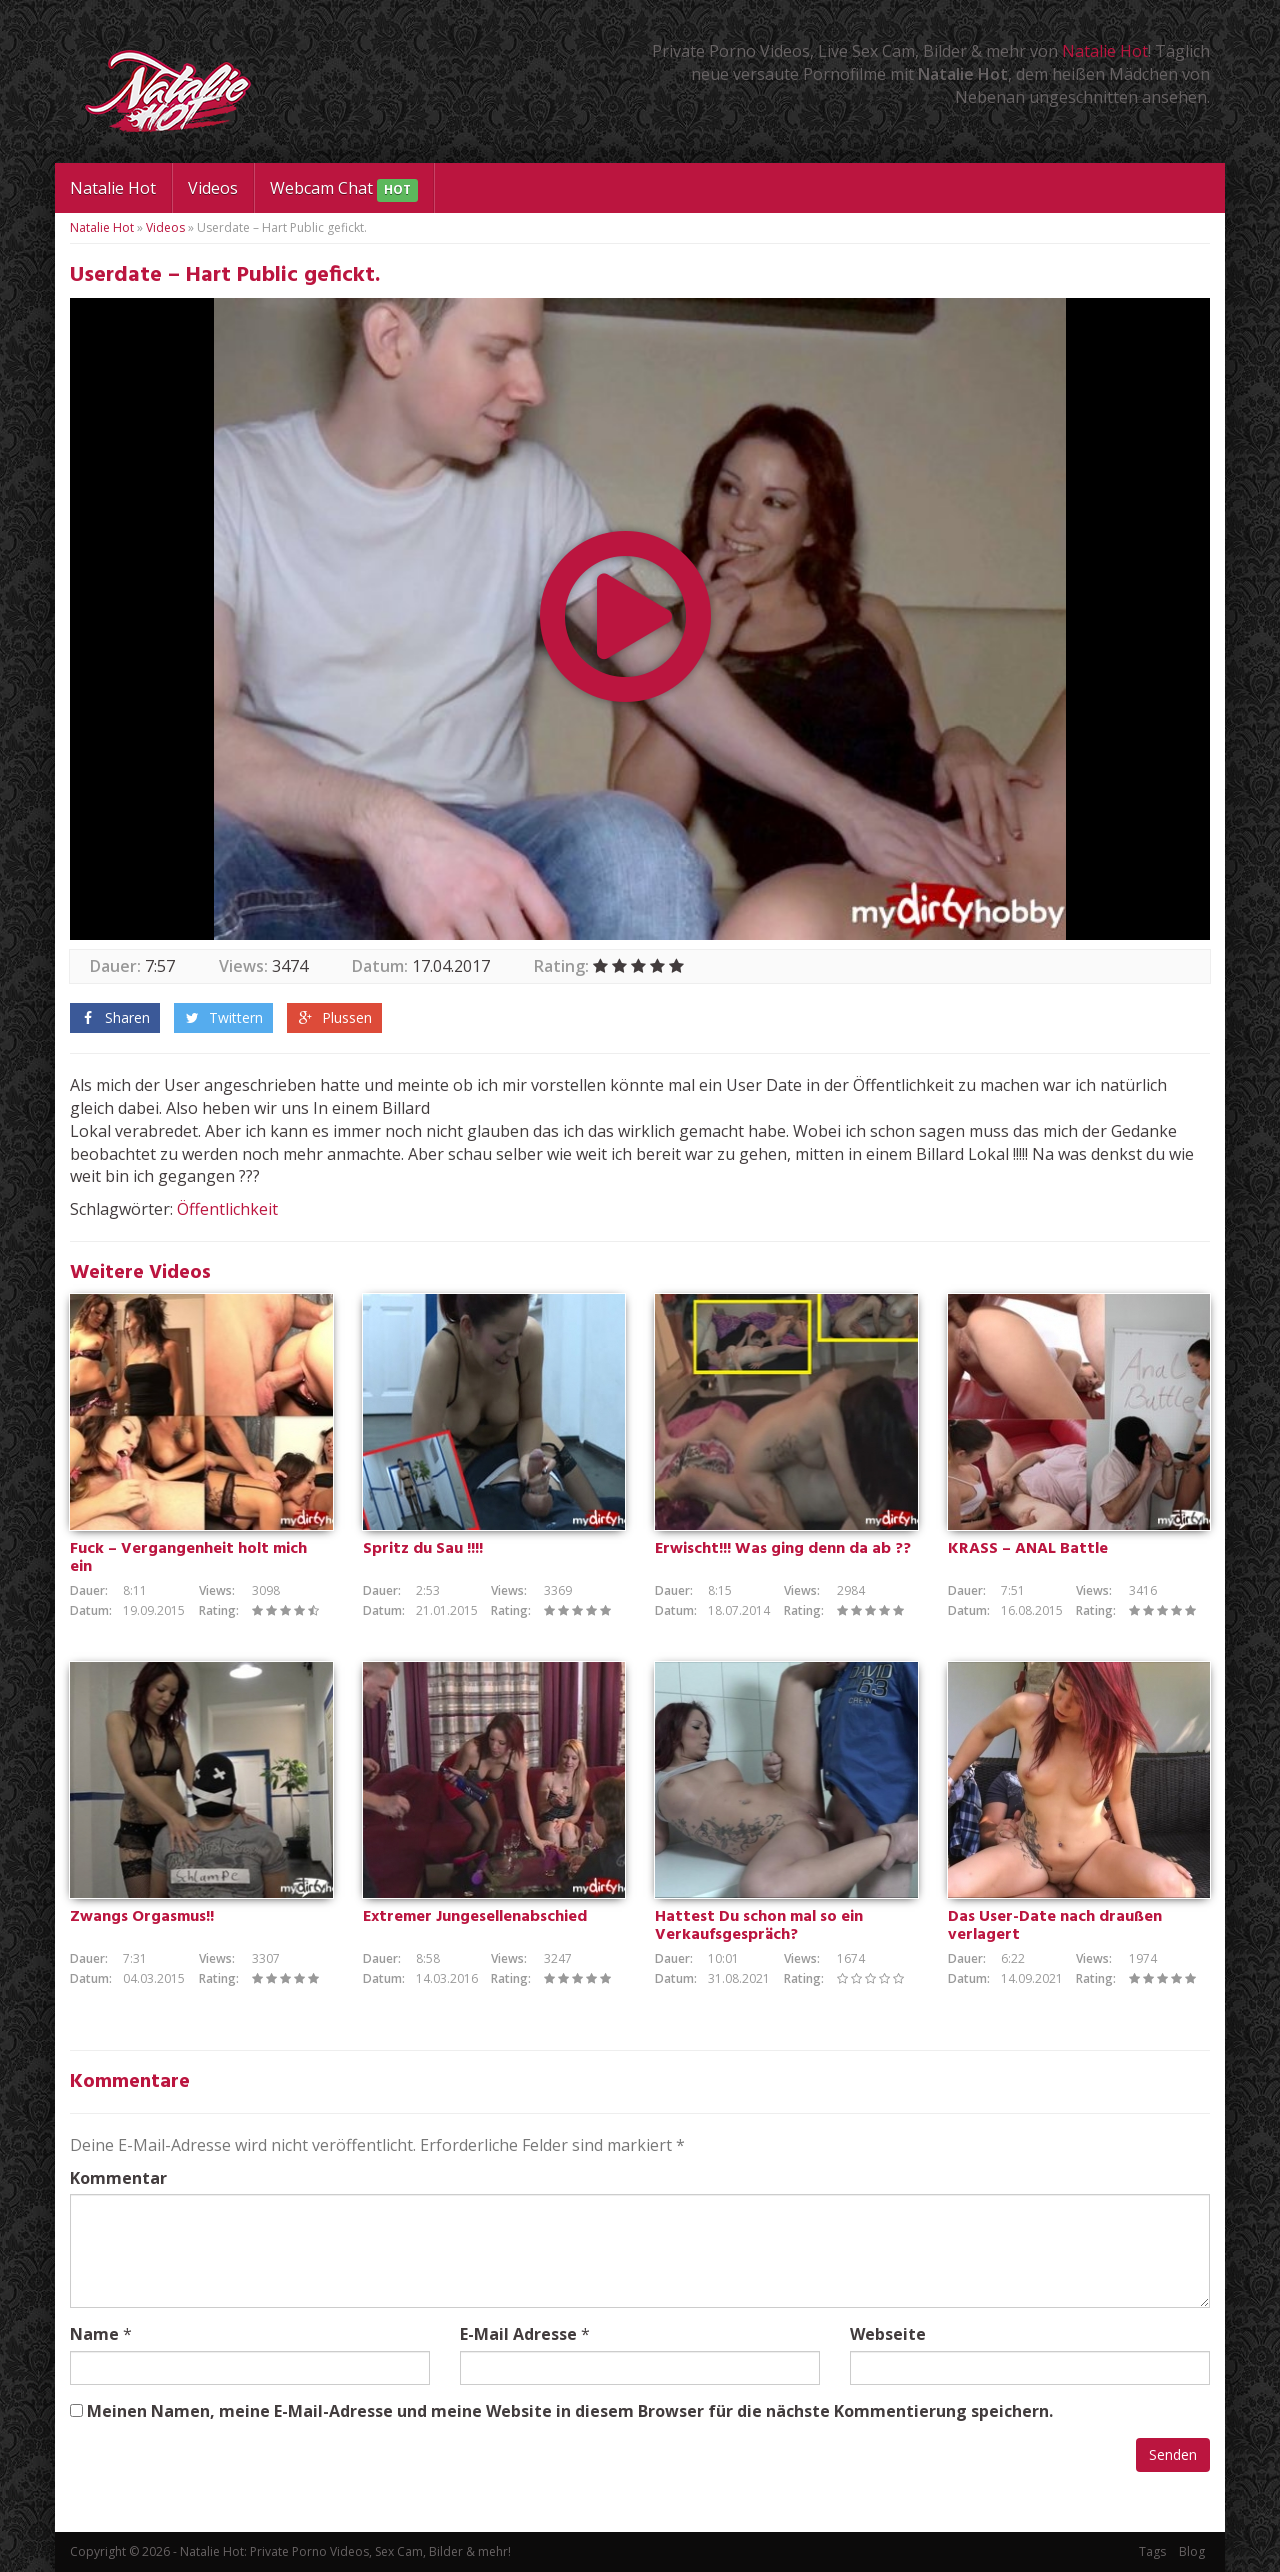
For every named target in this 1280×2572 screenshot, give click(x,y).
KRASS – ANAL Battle (1028, 1549)
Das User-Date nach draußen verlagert (1055, 1926)
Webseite (888, 2334)
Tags (1152, 2551)
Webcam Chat (344, 189)
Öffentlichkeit (227, 1209)
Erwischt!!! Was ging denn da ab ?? (783, 1549)
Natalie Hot (1105, 51)
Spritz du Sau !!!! (423, 1549)
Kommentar (118, 2178)
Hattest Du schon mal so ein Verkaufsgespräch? (759, 1926)
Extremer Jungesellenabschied (475, 1917)
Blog (1192, 2551)
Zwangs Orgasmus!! (142, 1917)
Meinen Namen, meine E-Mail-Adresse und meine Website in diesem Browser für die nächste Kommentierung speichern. (570, 2411)
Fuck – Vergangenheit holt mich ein (188, 1558)
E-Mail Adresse (518, 2334)
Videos (213, 188)
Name (94, 2334)
